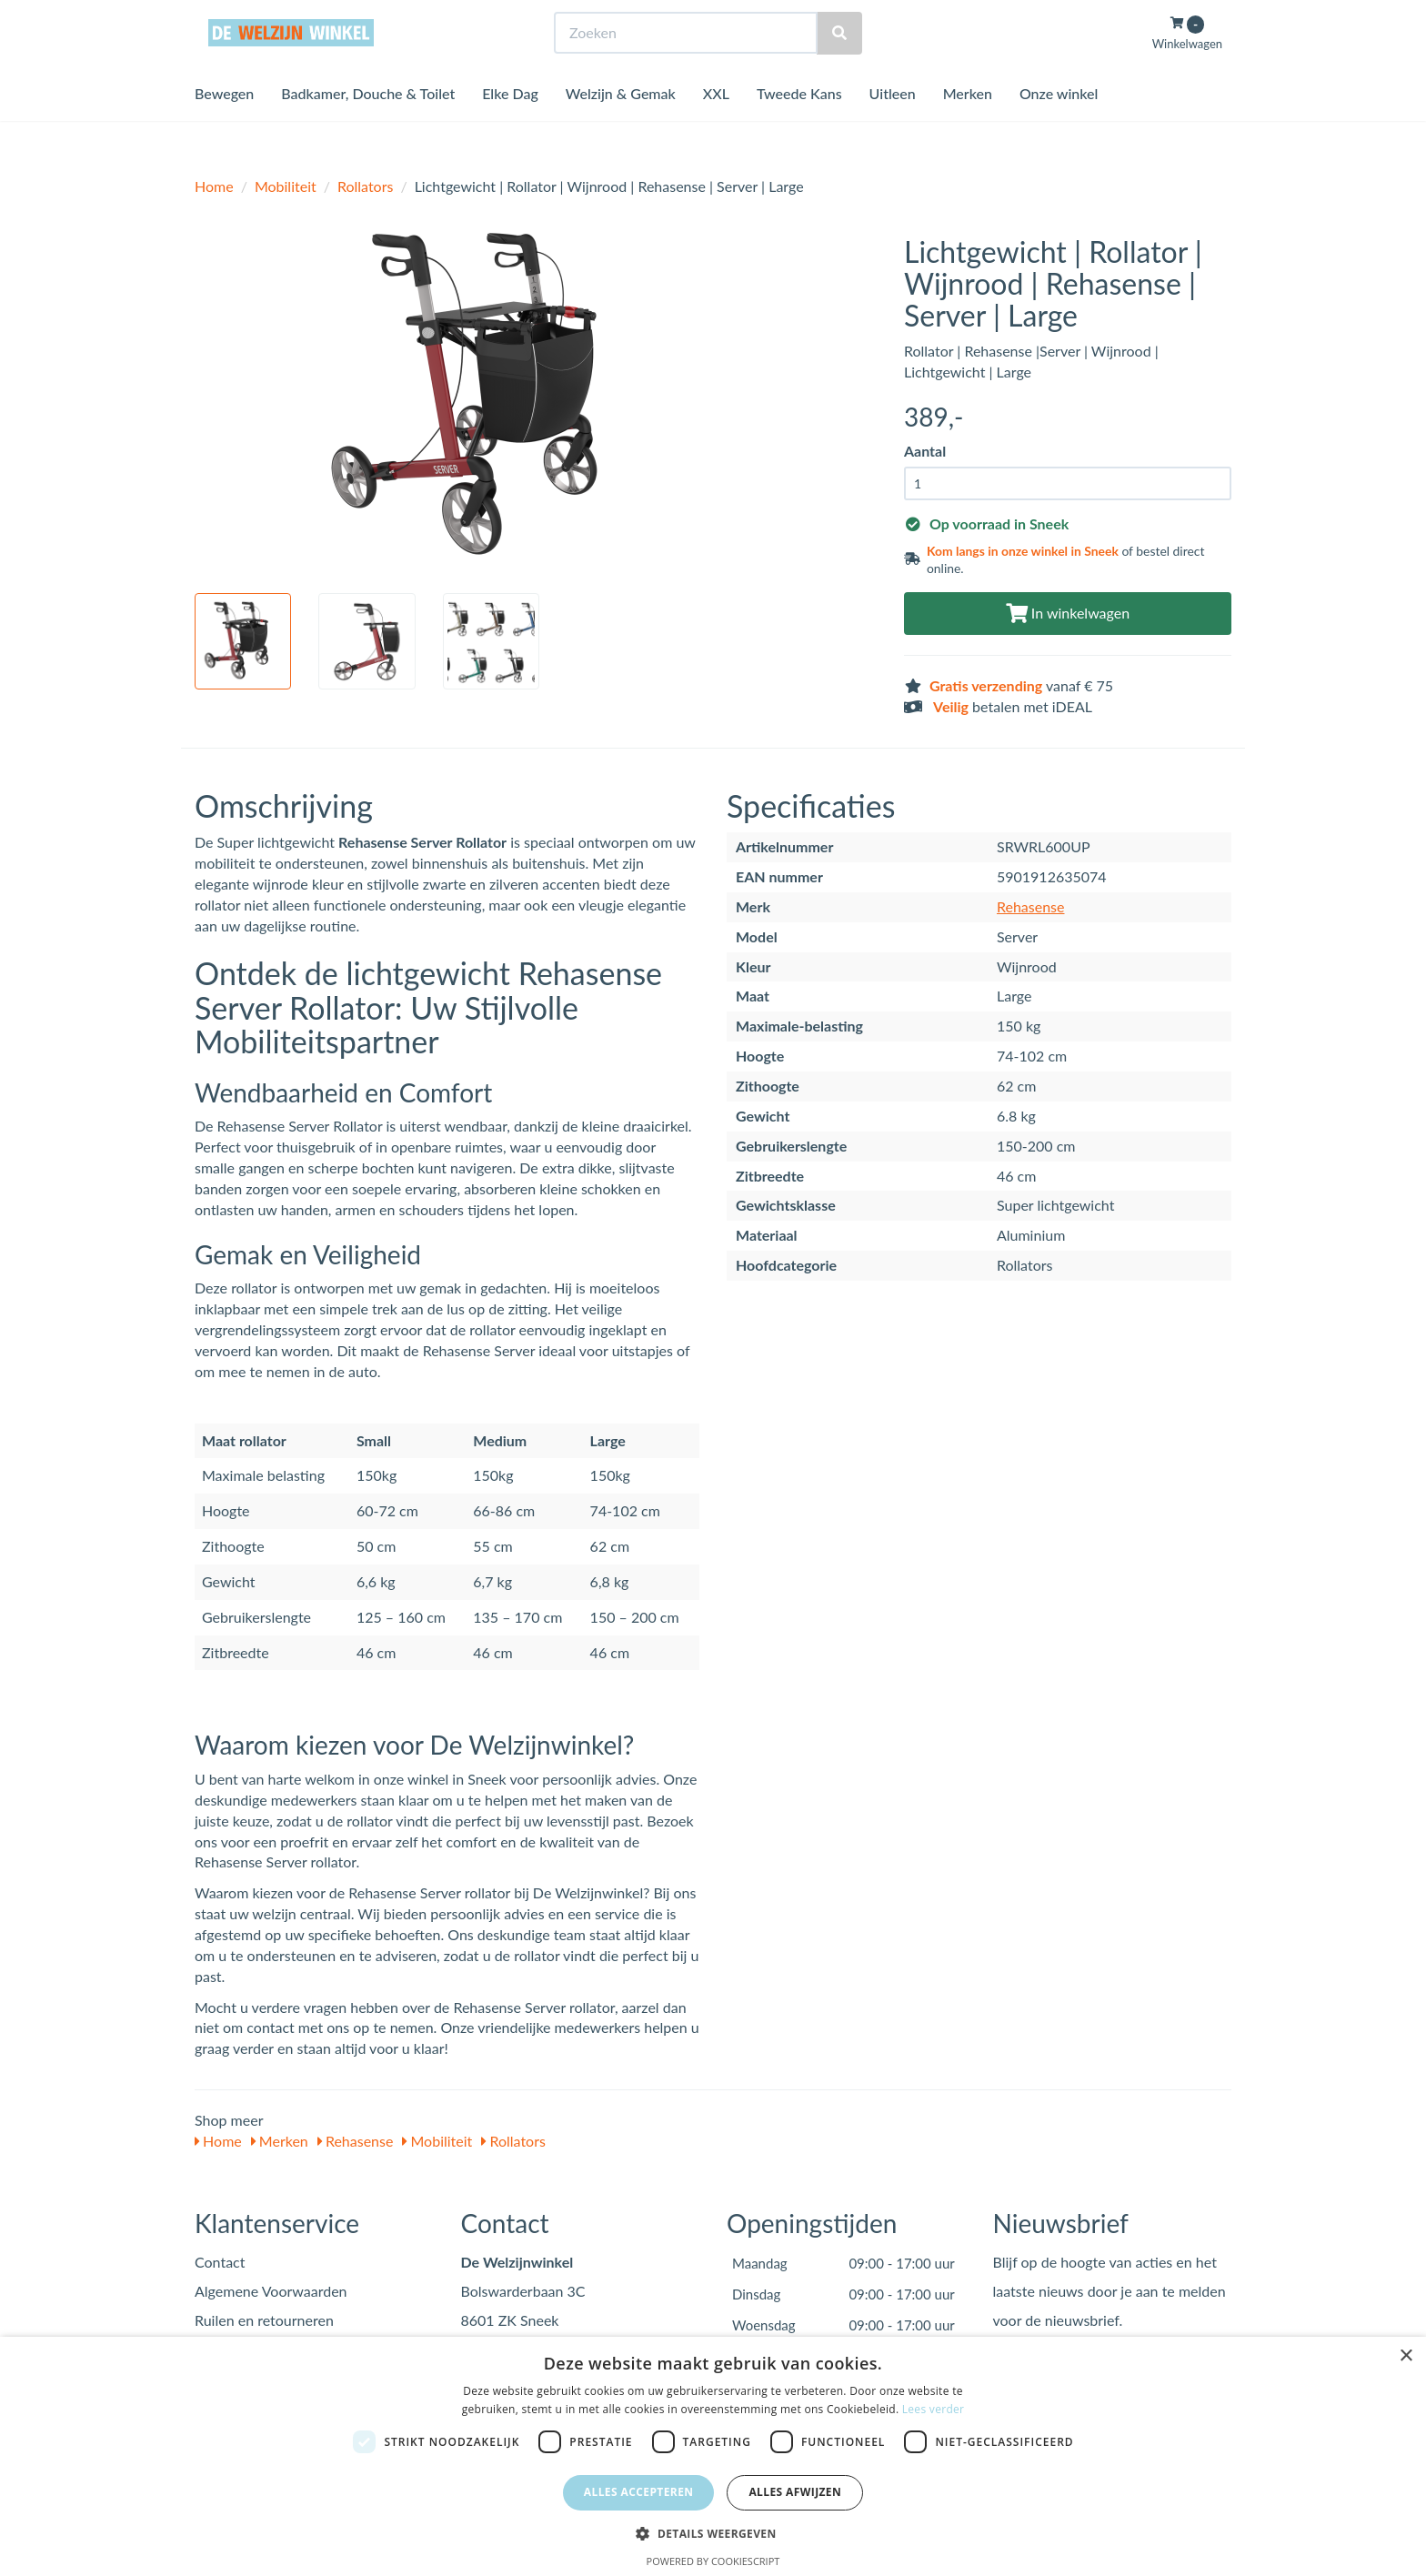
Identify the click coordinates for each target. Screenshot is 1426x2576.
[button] (712, 2532)
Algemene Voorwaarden (271, 2290)
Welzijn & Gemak (621, 127)
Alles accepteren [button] (639, 2492)
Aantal (925, 450)
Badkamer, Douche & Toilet (368, 127)
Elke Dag (510, 127)
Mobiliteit (285, 186)
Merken (967, 127)
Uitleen (892, 127)
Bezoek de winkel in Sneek (268, 17)
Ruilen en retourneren (264, 2320)
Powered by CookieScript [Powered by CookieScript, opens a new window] (713, 2561)
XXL (716, 127)
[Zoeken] (839, 66)
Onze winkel (1059, 127)
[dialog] (713, 2456)
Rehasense (1031, 906)
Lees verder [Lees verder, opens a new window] (933, 2409)
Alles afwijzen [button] (794, 2492)
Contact (220, 2261)
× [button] (1405, 2356)
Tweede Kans (799, 127)
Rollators (365, 186)
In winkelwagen (1068, 612)
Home (214, 186)
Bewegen (224, 127)
